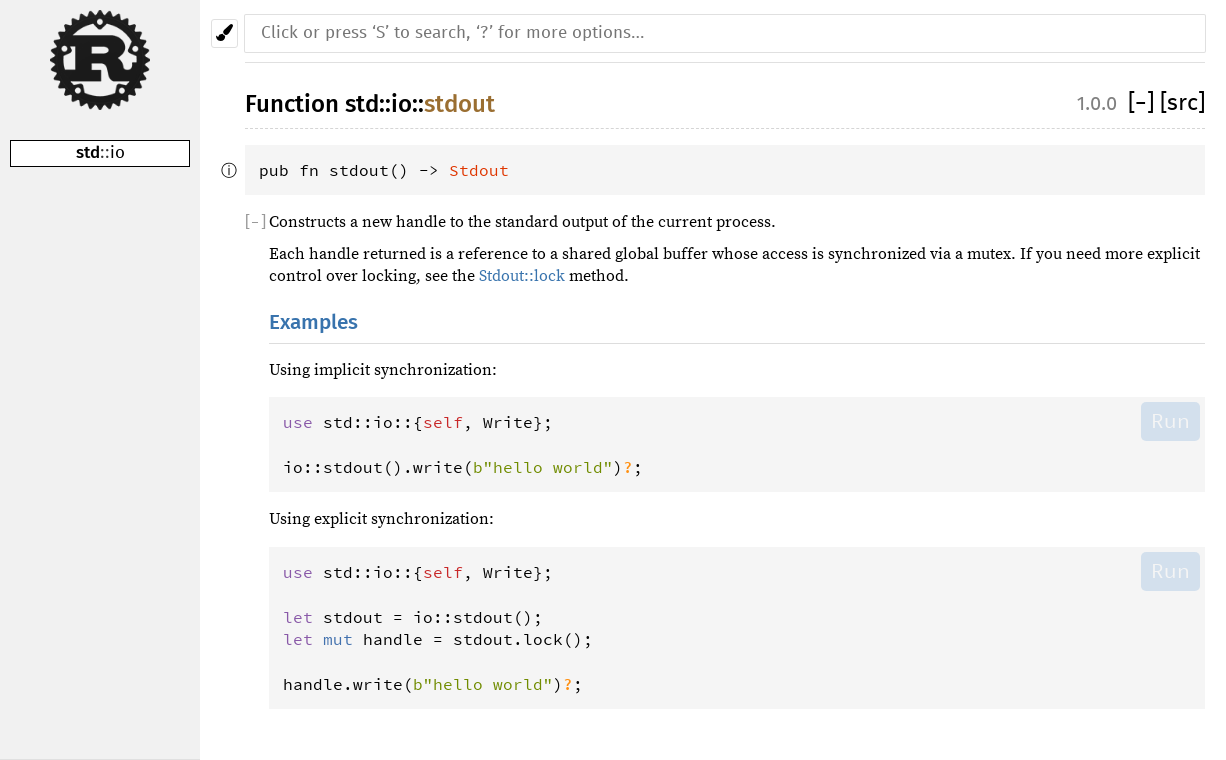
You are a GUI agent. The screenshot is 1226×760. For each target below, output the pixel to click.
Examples (313, 322)
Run (1170, 421)
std (88, 152)
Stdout (479, 170)
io (117, 153)
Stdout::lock (522, 276)
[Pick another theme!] (224, 33)
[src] (1182, 103)
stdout (459, 104)
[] (1144, 103)
